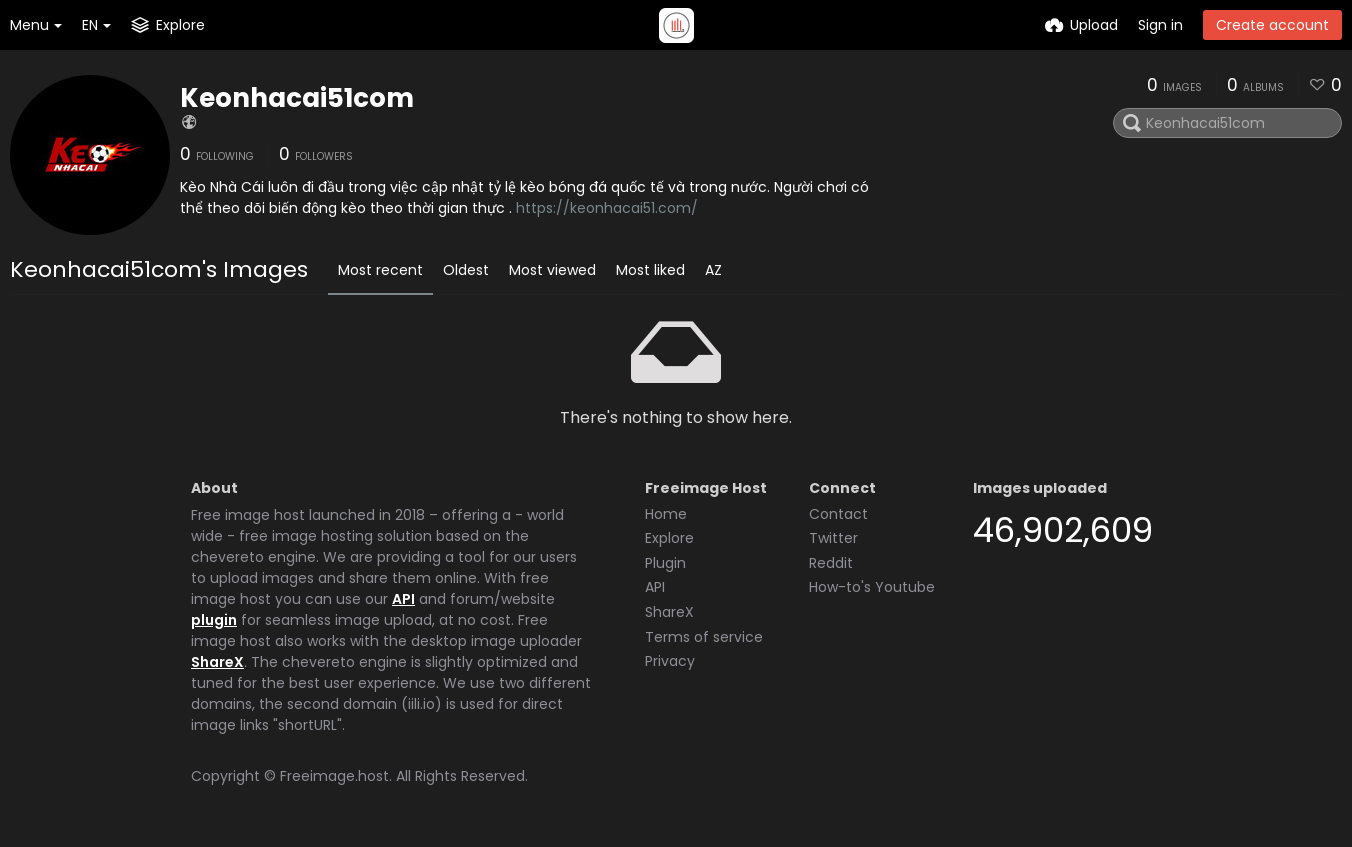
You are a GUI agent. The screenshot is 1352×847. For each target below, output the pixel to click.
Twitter (833, 538)
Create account (1272, 25)
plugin (214, 620)
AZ (713, 270)
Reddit (831, 563)
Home (666, 514)
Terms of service (704, 637)
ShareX (217, 662)
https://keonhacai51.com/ (607, 208)
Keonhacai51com (297, 98)
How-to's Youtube (872, 587)
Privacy (670, 661)
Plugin (665, 563)
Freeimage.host (334, 776)
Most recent (380, 270)
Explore (669, 538)
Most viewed (552, 270)
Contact (838, 514)
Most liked (650, 270)
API (403, 599)
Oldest (466, 270)
